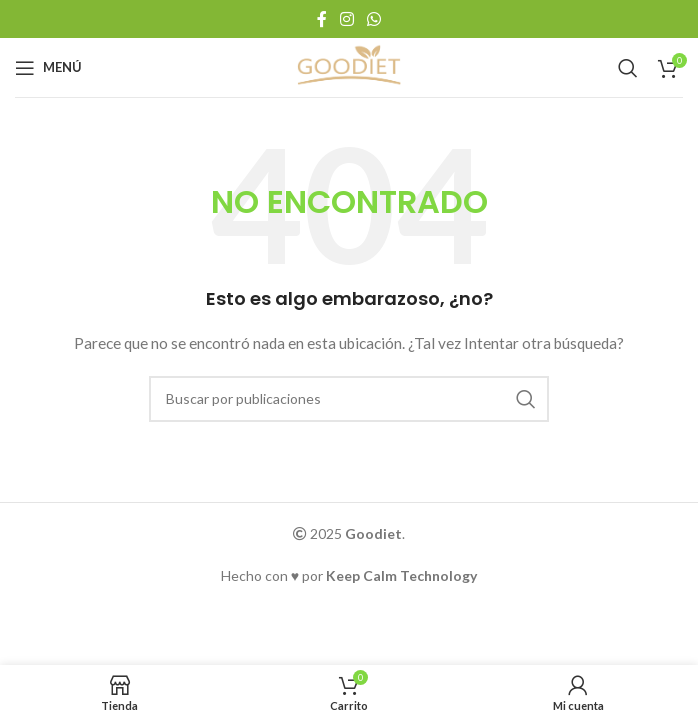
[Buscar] (628, 68)
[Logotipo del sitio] (349, 65)
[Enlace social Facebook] (321, 19)
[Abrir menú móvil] (48, 68)
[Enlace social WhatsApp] (374, 19)
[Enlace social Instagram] (346, 19)
